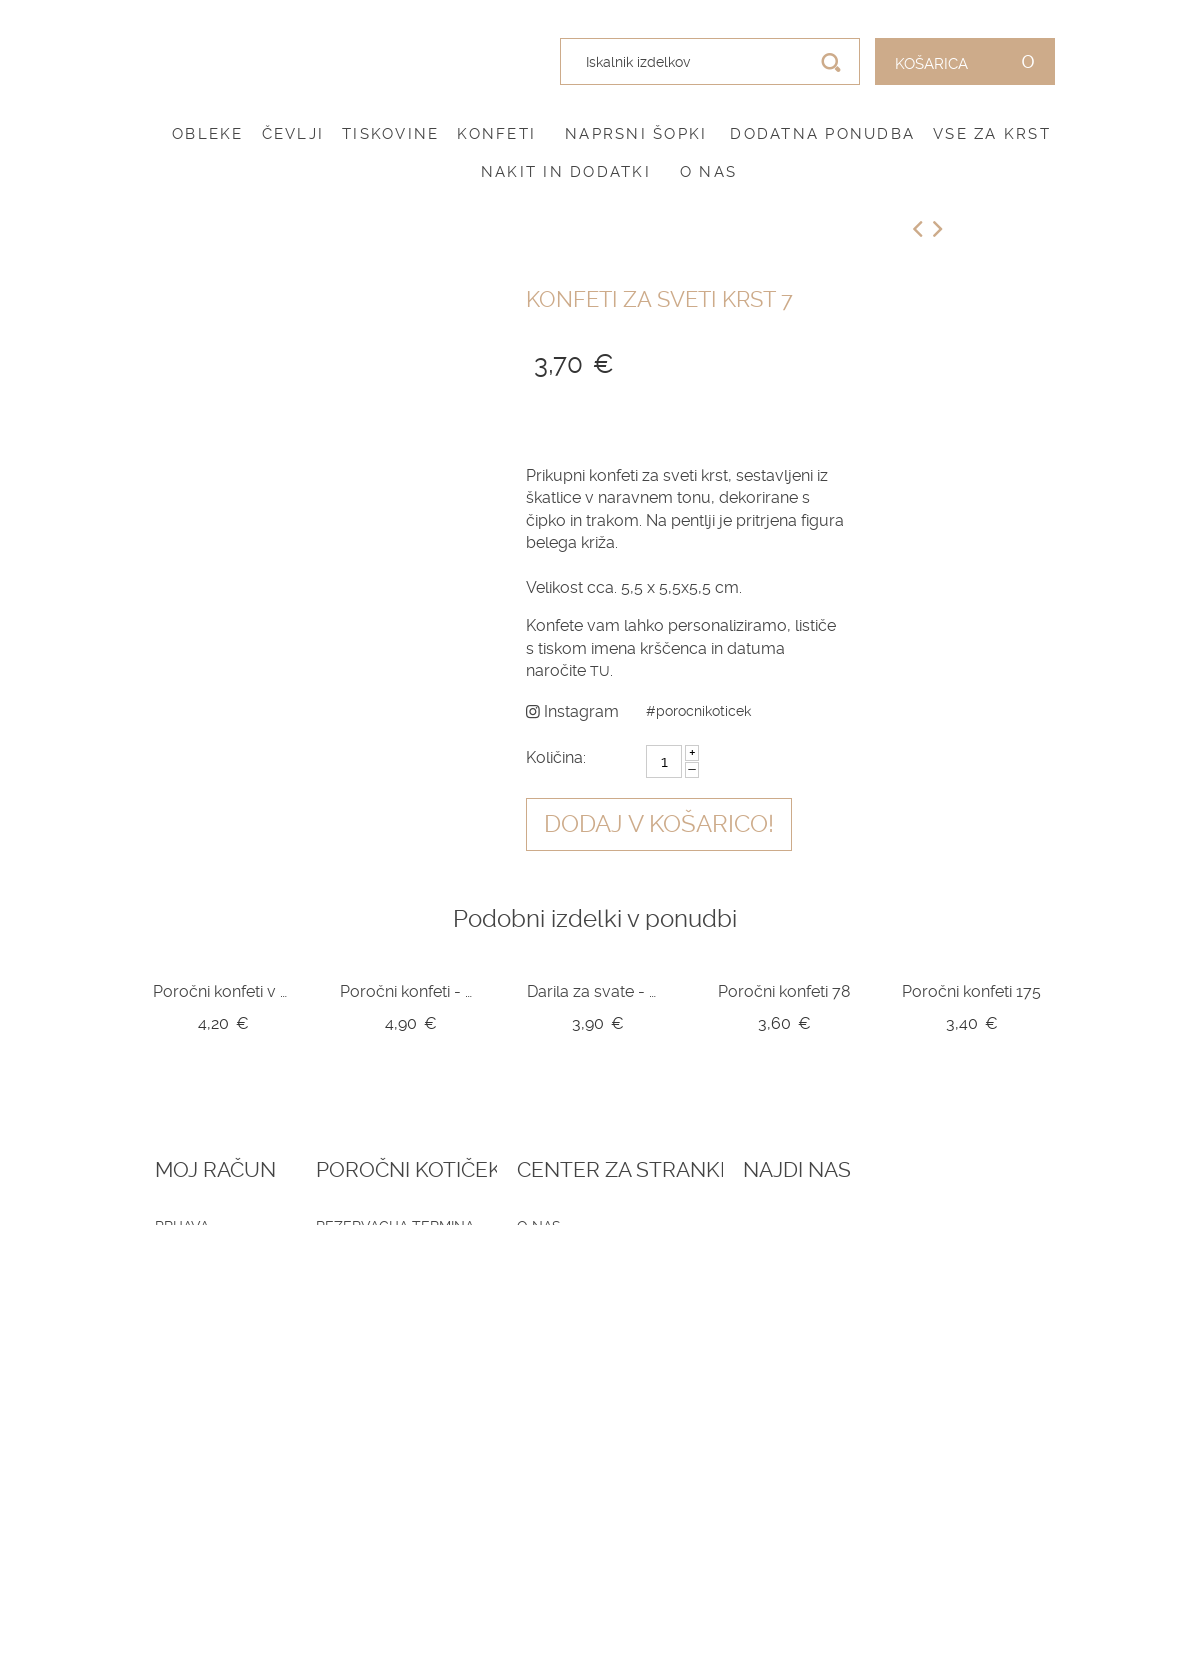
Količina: (556, 757)
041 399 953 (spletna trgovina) (950, 1341)
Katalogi (362, 1299)
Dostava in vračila (577, 1299)
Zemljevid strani (220, 1299)
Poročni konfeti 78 (784, 991)
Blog (348, 1250)
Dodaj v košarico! (659, 824)
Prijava (182, 1226)
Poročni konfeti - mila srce (410, 991)
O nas (708, 172)
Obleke (208, 134)
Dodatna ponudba (822, 134)
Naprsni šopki (636, 134)
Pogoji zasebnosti (576, 1274)
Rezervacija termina (409, 1226)
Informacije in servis (586, 1323)
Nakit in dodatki (566, 172)
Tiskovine (390, 134)
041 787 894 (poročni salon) (950, 1370)
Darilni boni (375, 1274)
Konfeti (496, 134)
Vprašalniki (374, 1323)
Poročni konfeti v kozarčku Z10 (223, 991)
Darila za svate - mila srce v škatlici (597, 991)
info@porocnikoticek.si (967, 1402)
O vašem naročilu (224, 1274)
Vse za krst (992, 134)
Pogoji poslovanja (578, 1250)
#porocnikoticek (698, 711)
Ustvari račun (211, 1250)
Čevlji (293, 134)
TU (600, 671)
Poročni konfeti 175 (971, 991)
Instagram (572, 711)
